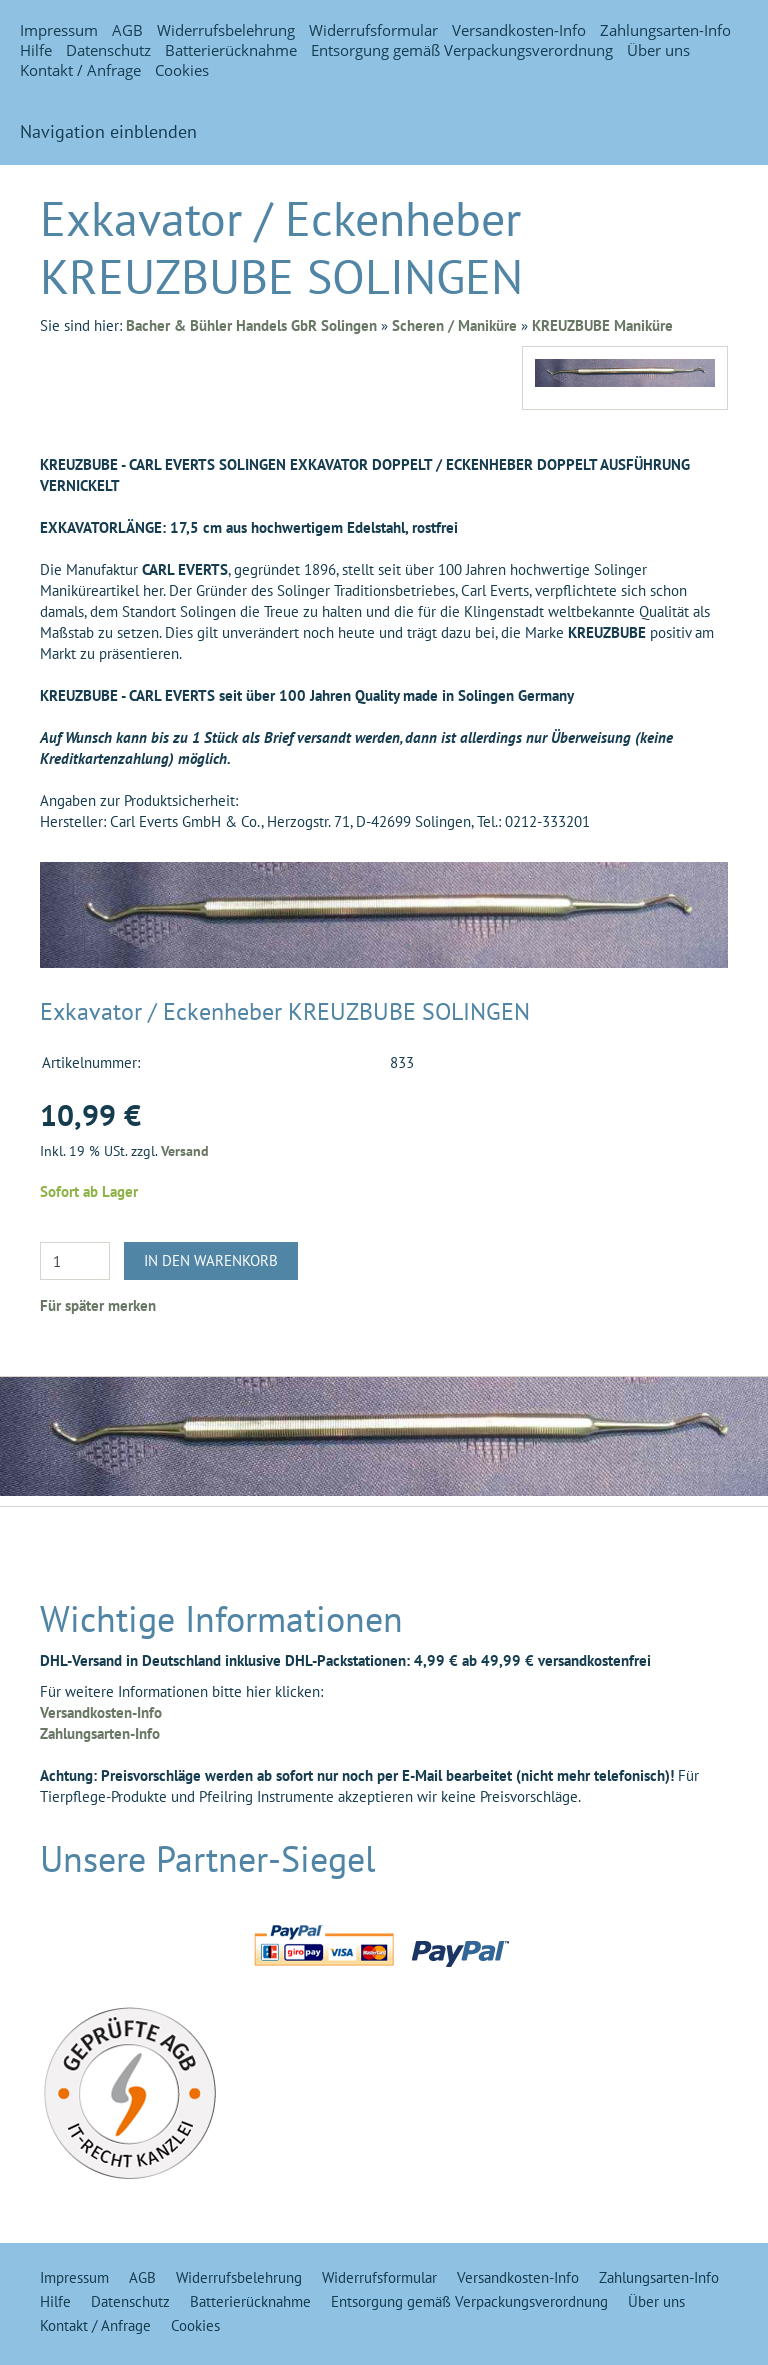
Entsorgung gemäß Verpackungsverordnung (462, 50)
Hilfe (36, 50)
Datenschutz (108, 50)
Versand (185, 1151)
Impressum (59, 30)
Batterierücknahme (231, 50)
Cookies (182, 70)
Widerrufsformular (373, 30)
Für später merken (98, 1305)
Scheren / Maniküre (454, 325)
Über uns (658, 50)
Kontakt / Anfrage (80, 70)
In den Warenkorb (211, 1260)
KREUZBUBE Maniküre (602, 325)
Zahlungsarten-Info (665, 30)
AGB (127, 30)
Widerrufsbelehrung (226, 30)
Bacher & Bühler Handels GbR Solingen (251, 325)
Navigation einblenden (108, 131)
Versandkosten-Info (519, 30)
